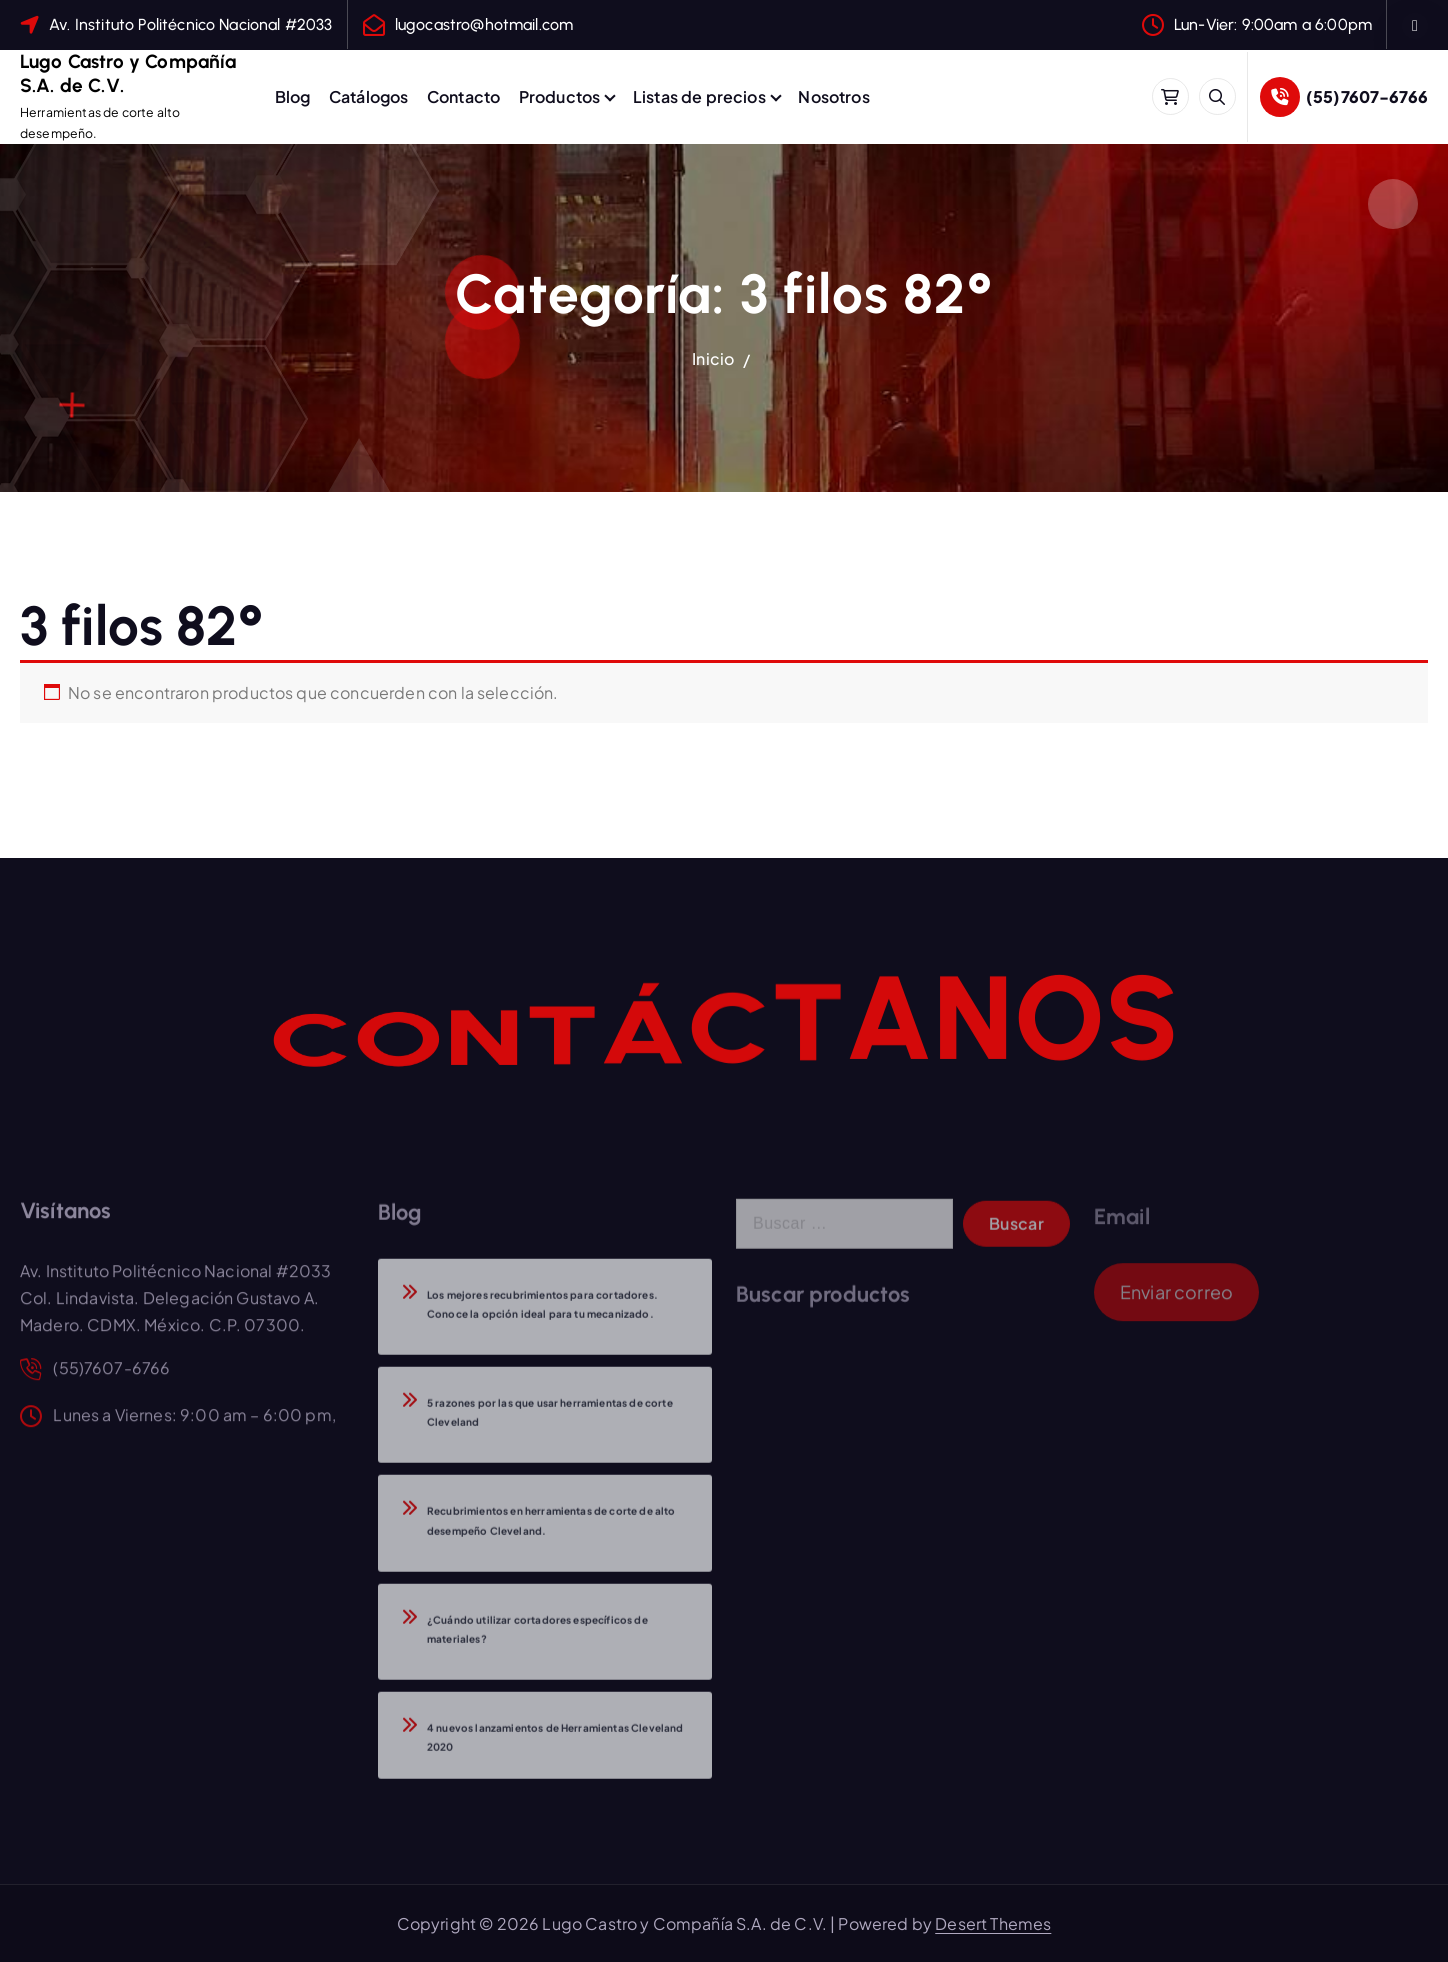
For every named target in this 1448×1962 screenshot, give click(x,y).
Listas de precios (699, 96)
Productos (559, 96)
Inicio (713, 358)
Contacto (463, 96)
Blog (293, 96)
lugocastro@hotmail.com (484, 24)
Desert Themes (993, 1923)
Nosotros (833, 96)
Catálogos (368, 96)
